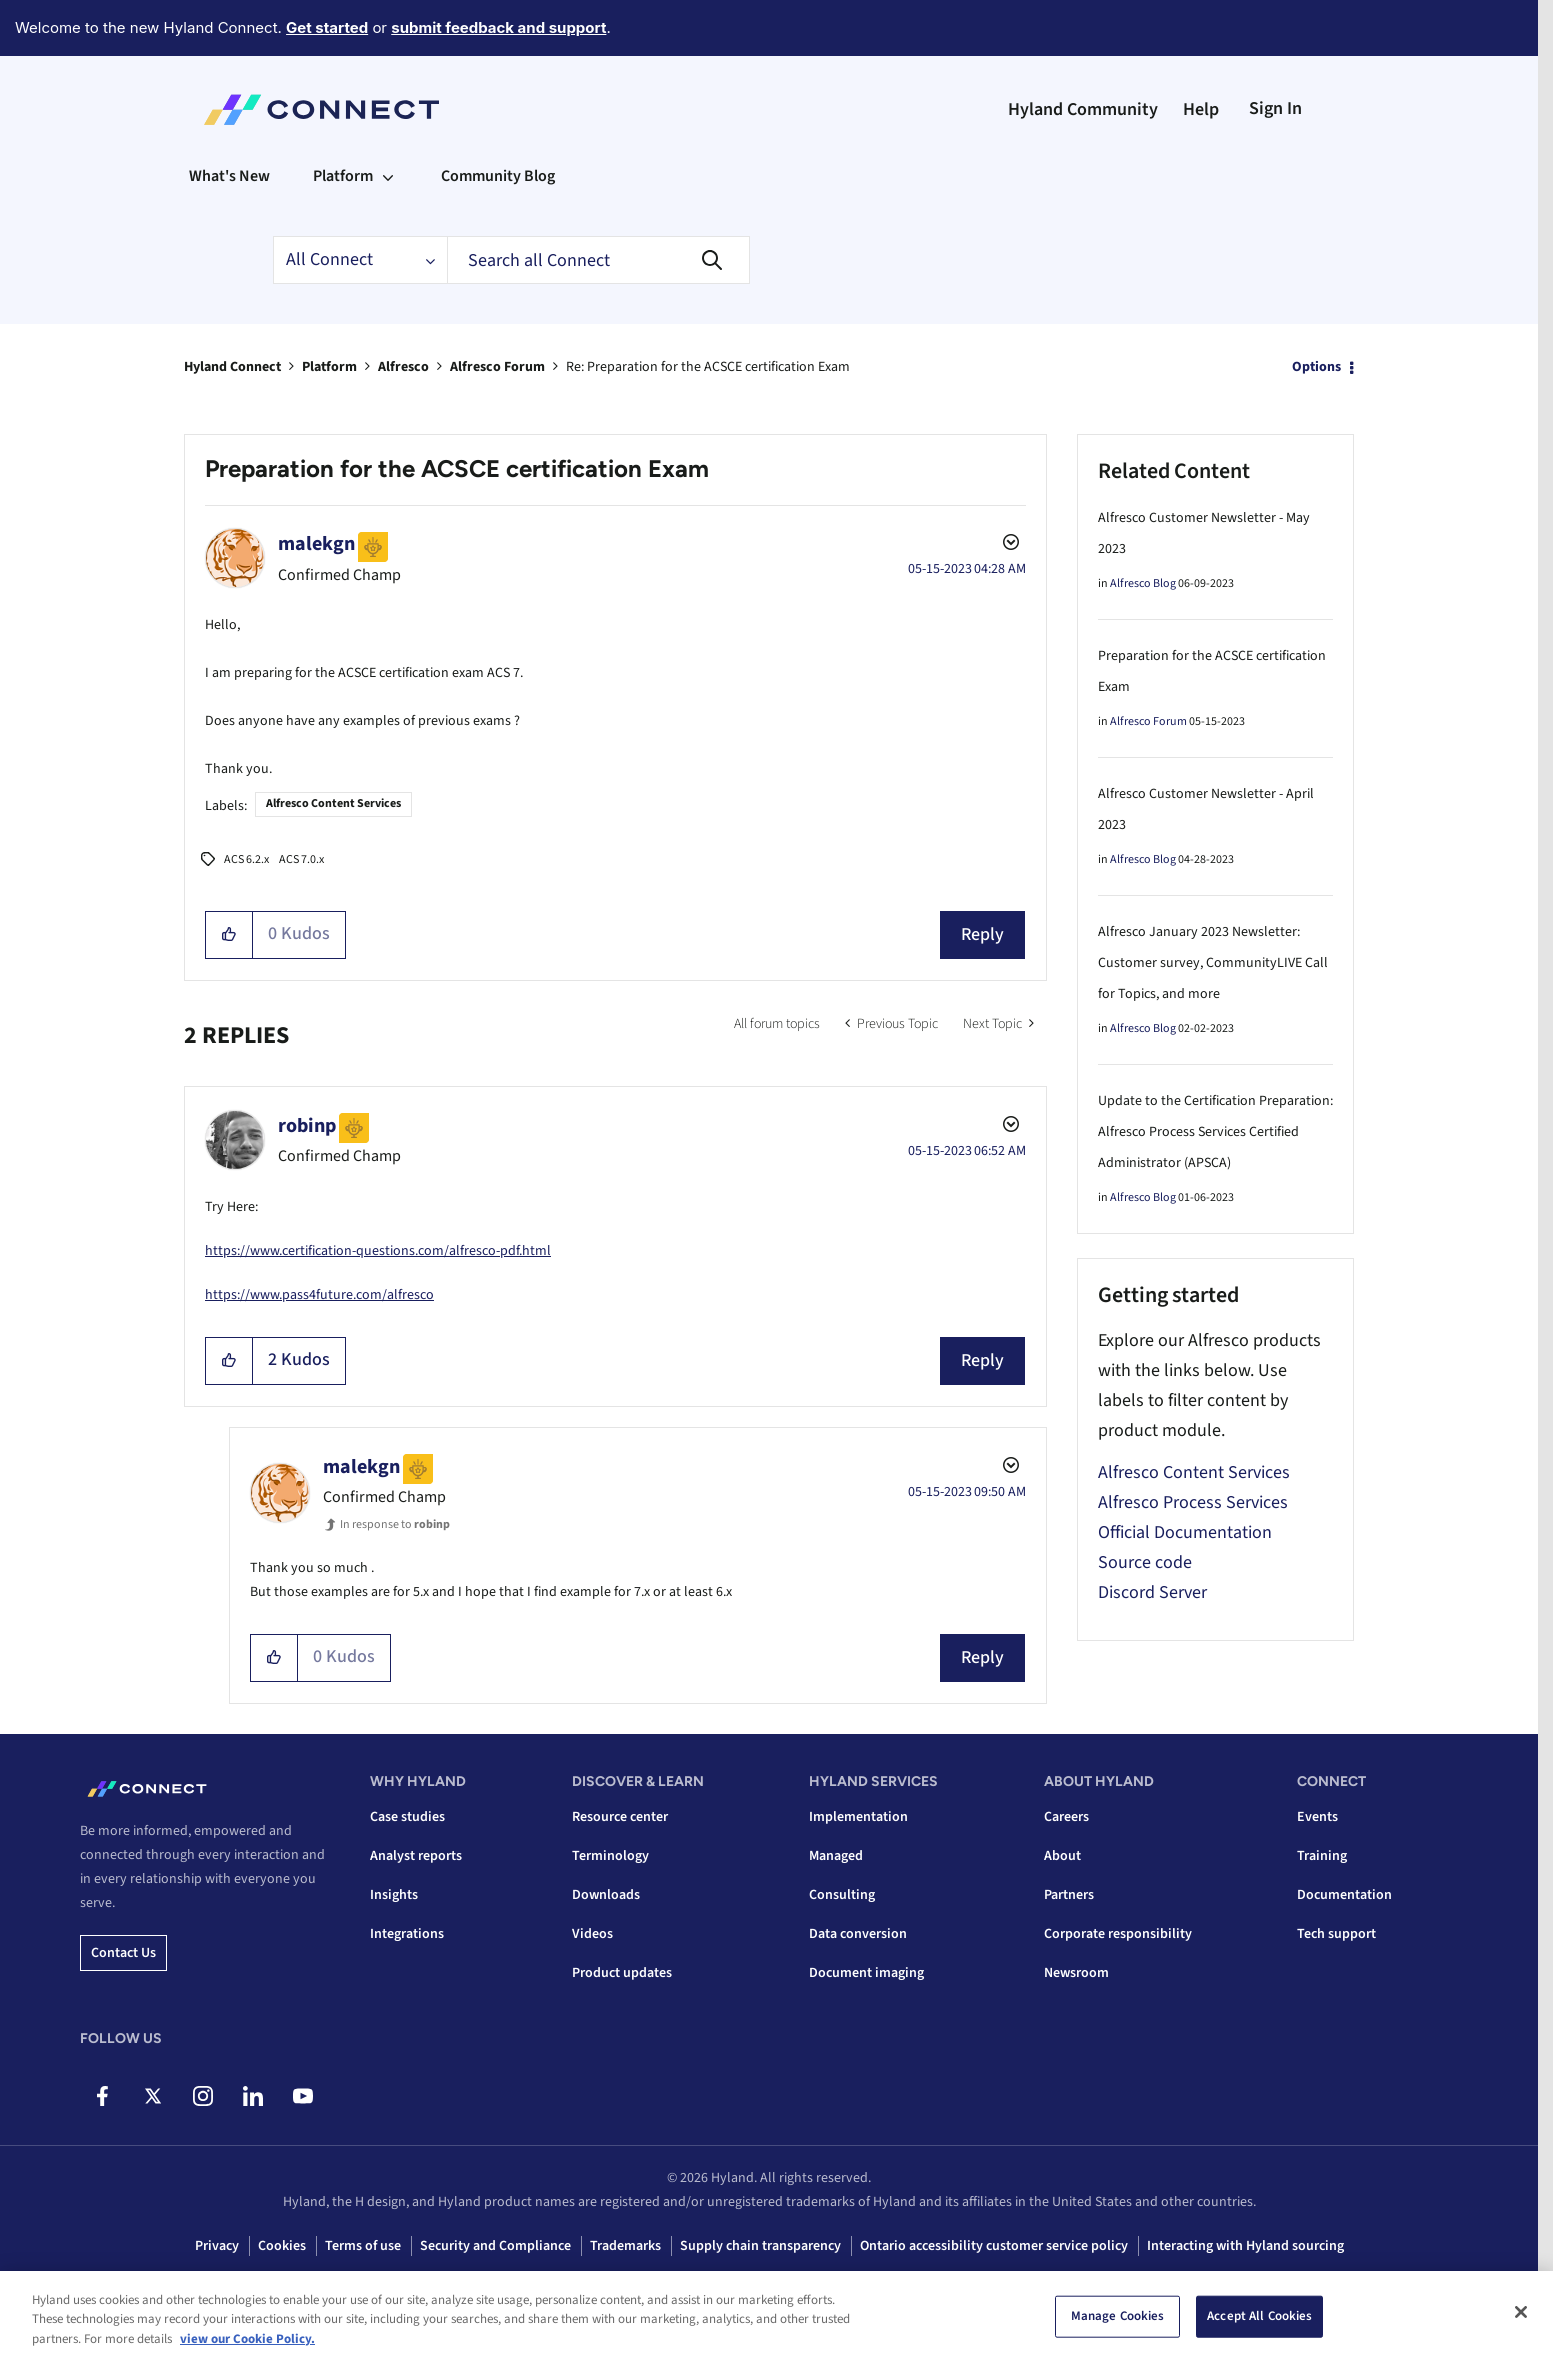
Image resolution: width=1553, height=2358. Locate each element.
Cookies (282, 2246)
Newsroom (1076, 1973)
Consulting (842, 1895)
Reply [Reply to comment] (982, 1360)
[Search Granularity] (360, 260)
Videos (592, 1934)
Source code (1145, 1562)
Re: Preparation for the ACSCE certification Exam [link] (708, 367)
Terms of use (363, 2246)
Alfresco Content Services (333, 803)
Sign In (1275, 108)
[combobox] (598, 260)
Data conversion (858, 1934)
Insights (394, 1895)
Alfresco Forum (497, 367)
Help (1201, 109)
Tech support (1336, 1934)
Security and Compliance (495, 2246)
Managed (836, 1856)
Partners (1069, 1895)
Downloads (606, 1895)
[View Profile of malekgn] (316, 544)
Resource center (620, 1817)
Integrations (407, 1934)
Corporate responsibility (1118, 1934)
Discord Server (1152, 1592)
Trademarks (625, 2246)
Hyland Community (1083, 109)
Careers (1066, 1817)
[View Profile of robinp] (307, 1126)
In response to (395, 1524)
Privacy (217, 2246)
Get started (327, 27)
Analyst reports (416, 1856)
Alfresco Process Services (1193, 1502)
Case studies (407, 1817)
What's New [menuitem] (229, 176)
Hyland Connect (232, 367)
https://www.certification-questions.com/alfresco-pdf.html (378, 1251)
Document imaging (866, 1973)
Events (1317, 1817)
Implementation (858, 1817)
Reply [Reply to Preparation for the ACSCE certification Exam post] (982, 934)
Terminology (610, 1856)
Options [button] (1316, 367)
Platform (329, 367)
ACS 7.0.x (301, 859)
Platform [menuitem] (343, 176)
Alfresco (403, 367)
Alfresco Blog (1143, 583)
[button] (229, 935)
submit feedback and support (498, 27)
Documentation (1344, 1895)
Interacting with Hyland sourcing (1245, 2246)
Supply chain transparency (760, 2246)
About (1062, 1856)
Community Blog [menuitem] (498, 176)
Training (1322, 1856)
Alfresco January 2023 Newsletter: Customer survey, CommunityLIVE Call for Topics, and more (1213, 963)
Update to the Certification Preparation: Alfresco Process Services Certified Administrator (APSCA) (1215, 1132)
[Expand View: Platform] (388, 176)
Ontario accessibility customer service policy (994, 2246)
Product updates (622, 1973)
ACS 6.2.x (246, 859)
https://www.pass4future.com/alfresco (319, 1295)
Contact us (123, 1953)
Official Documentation (1185, 1532)
